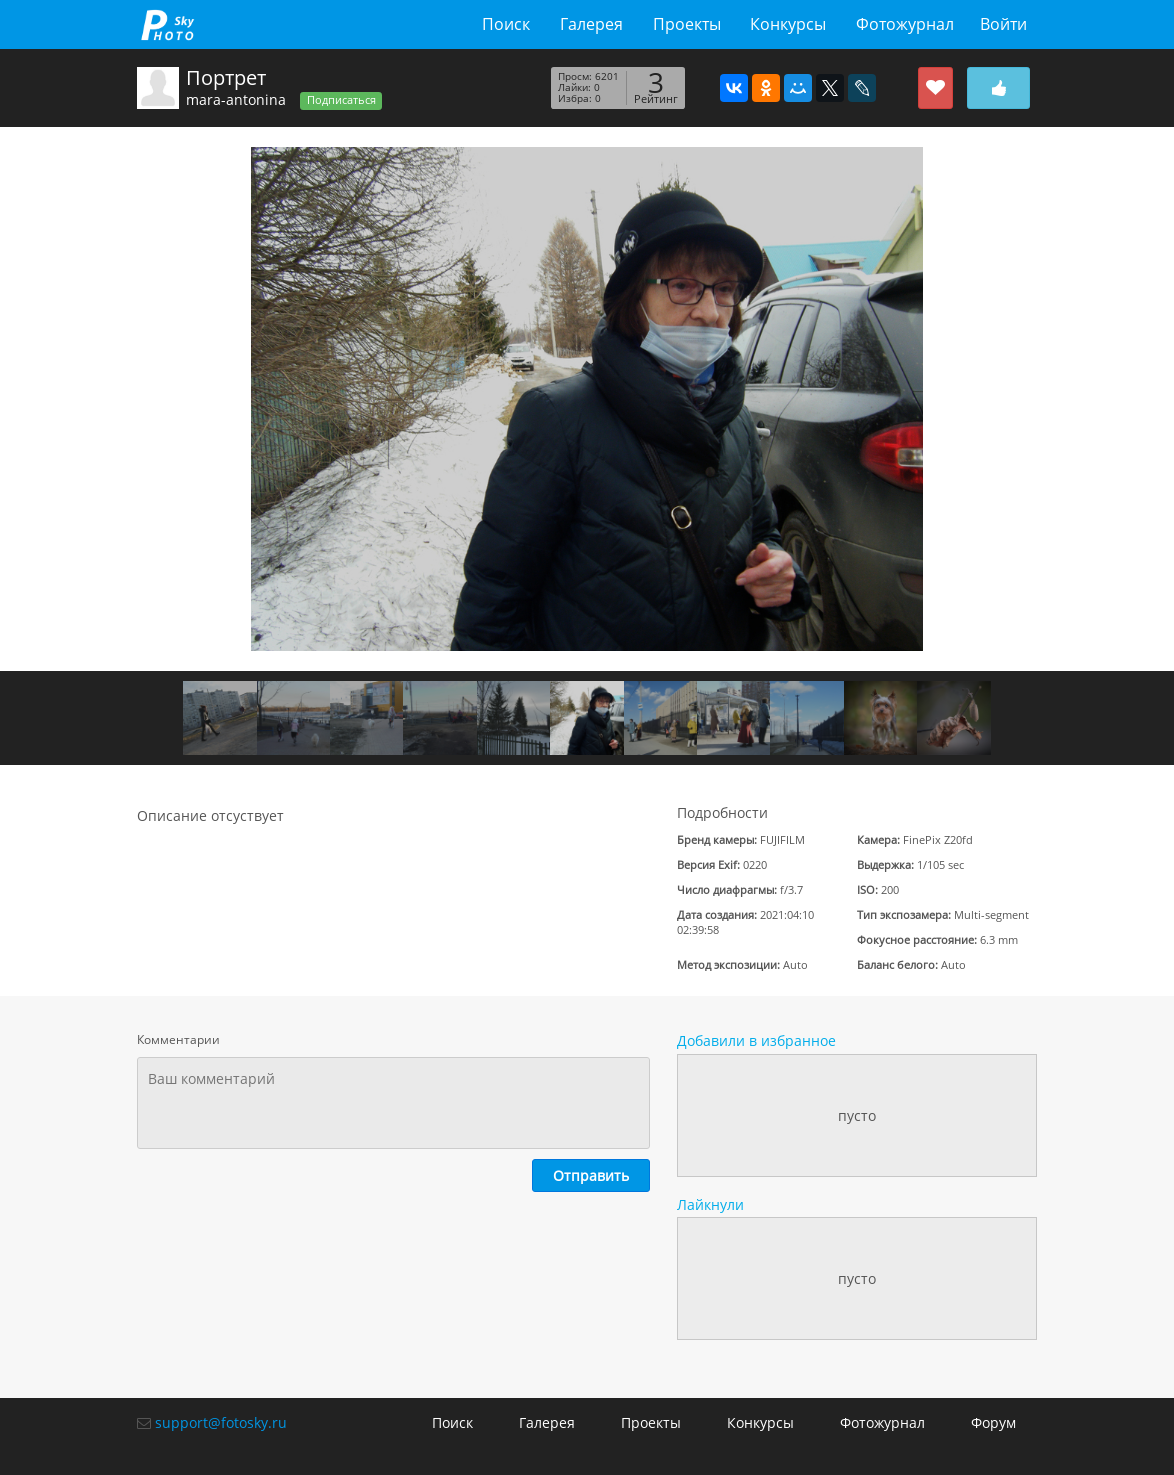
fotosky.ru (167, 24)
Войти (1003, 24)
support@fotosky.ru (221, 1422)
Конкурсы (788, 24)
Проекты (687, 24)
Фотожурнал (905, 24)
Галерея (591, 24)
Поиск (506, 24)
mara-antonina (236, 99)
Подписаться (341, 100)
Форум (993, 1422)
